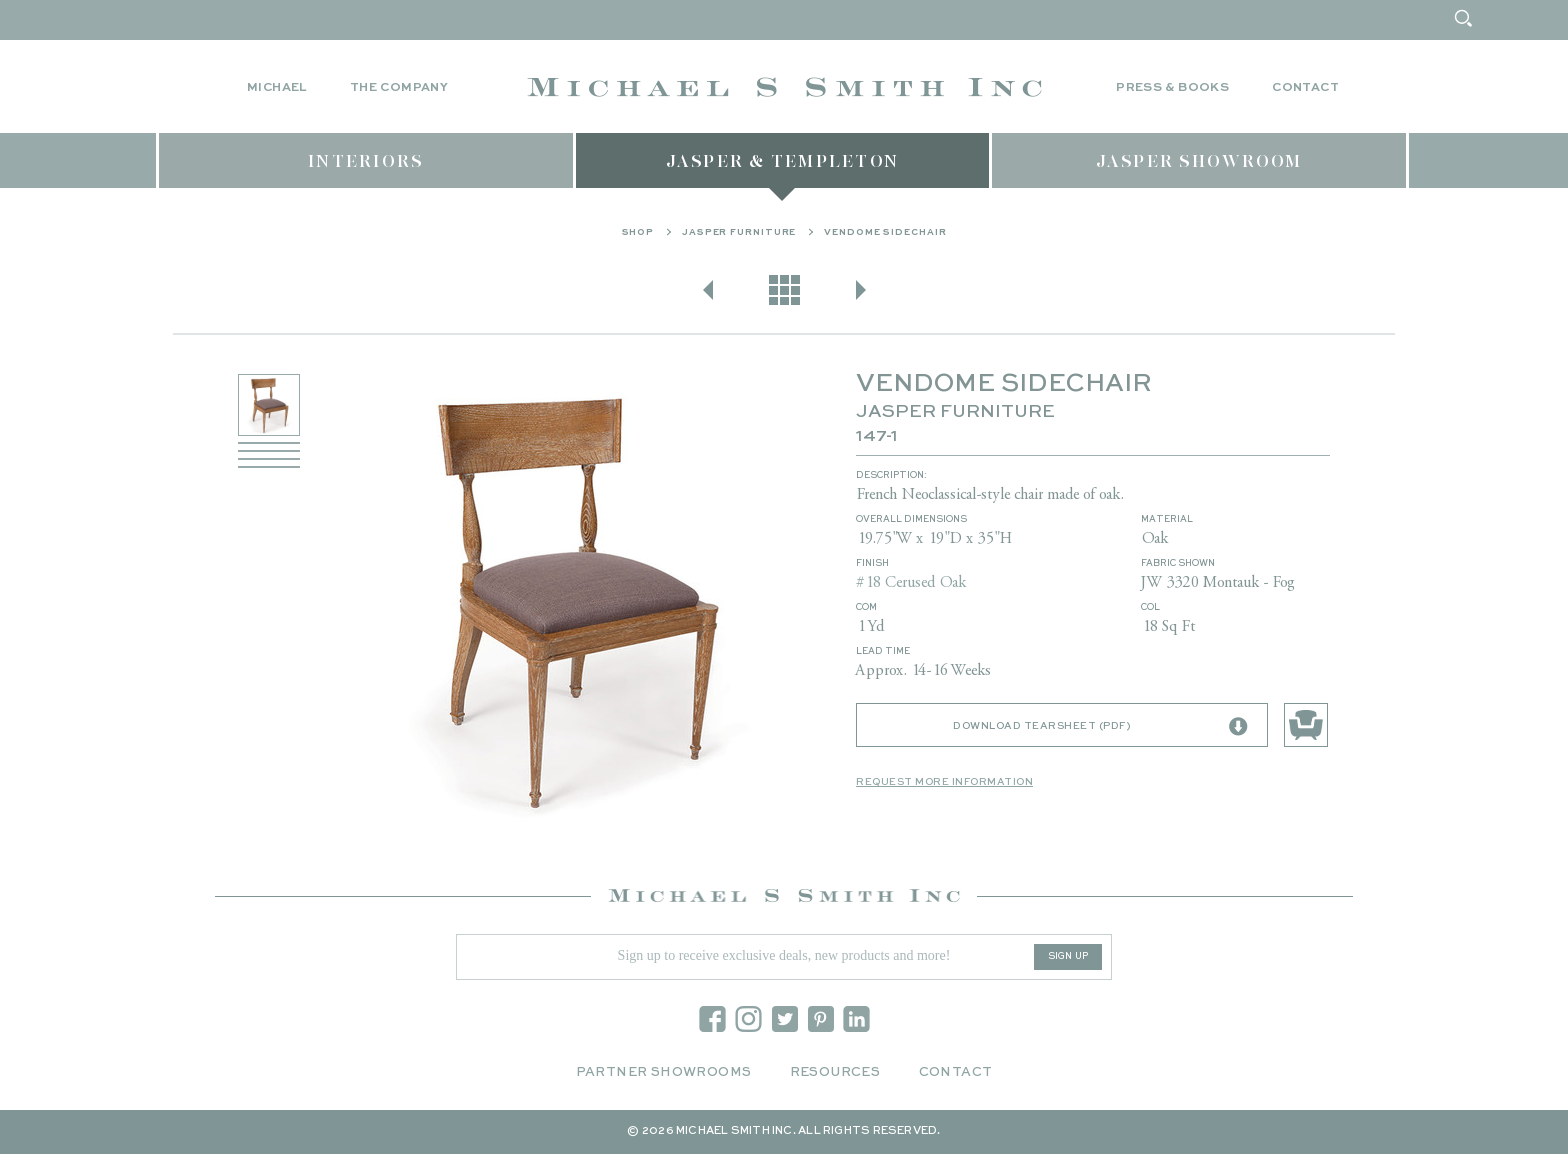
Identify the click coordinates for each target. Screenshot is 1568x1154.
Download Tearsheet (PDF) (1100, 727)
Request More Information (944, 782)
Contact (1305, 88)
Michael (277, 88)
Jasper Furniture (739, 232)
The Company (399, 88)
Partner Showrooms (664, 1072)
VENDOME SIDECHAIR (885, 232)
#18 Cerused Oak (911, 583)
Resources (835, 1072)
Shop (638, 232)
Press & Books (1172, 88)
